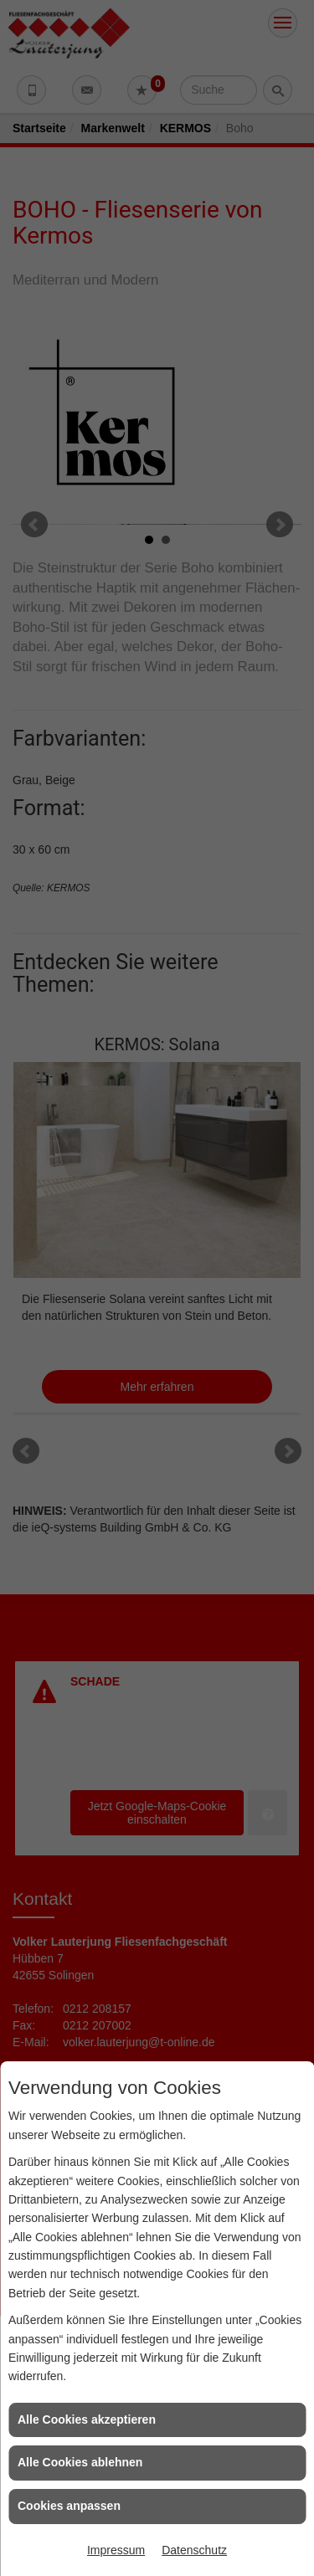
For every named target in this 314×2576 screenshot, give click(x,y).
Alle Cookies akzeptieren (87, 2419)
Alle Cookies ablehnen (80, 2462)
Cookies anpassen (69, 2505)
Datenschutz (194, 2550)
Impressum (116, 2550)
